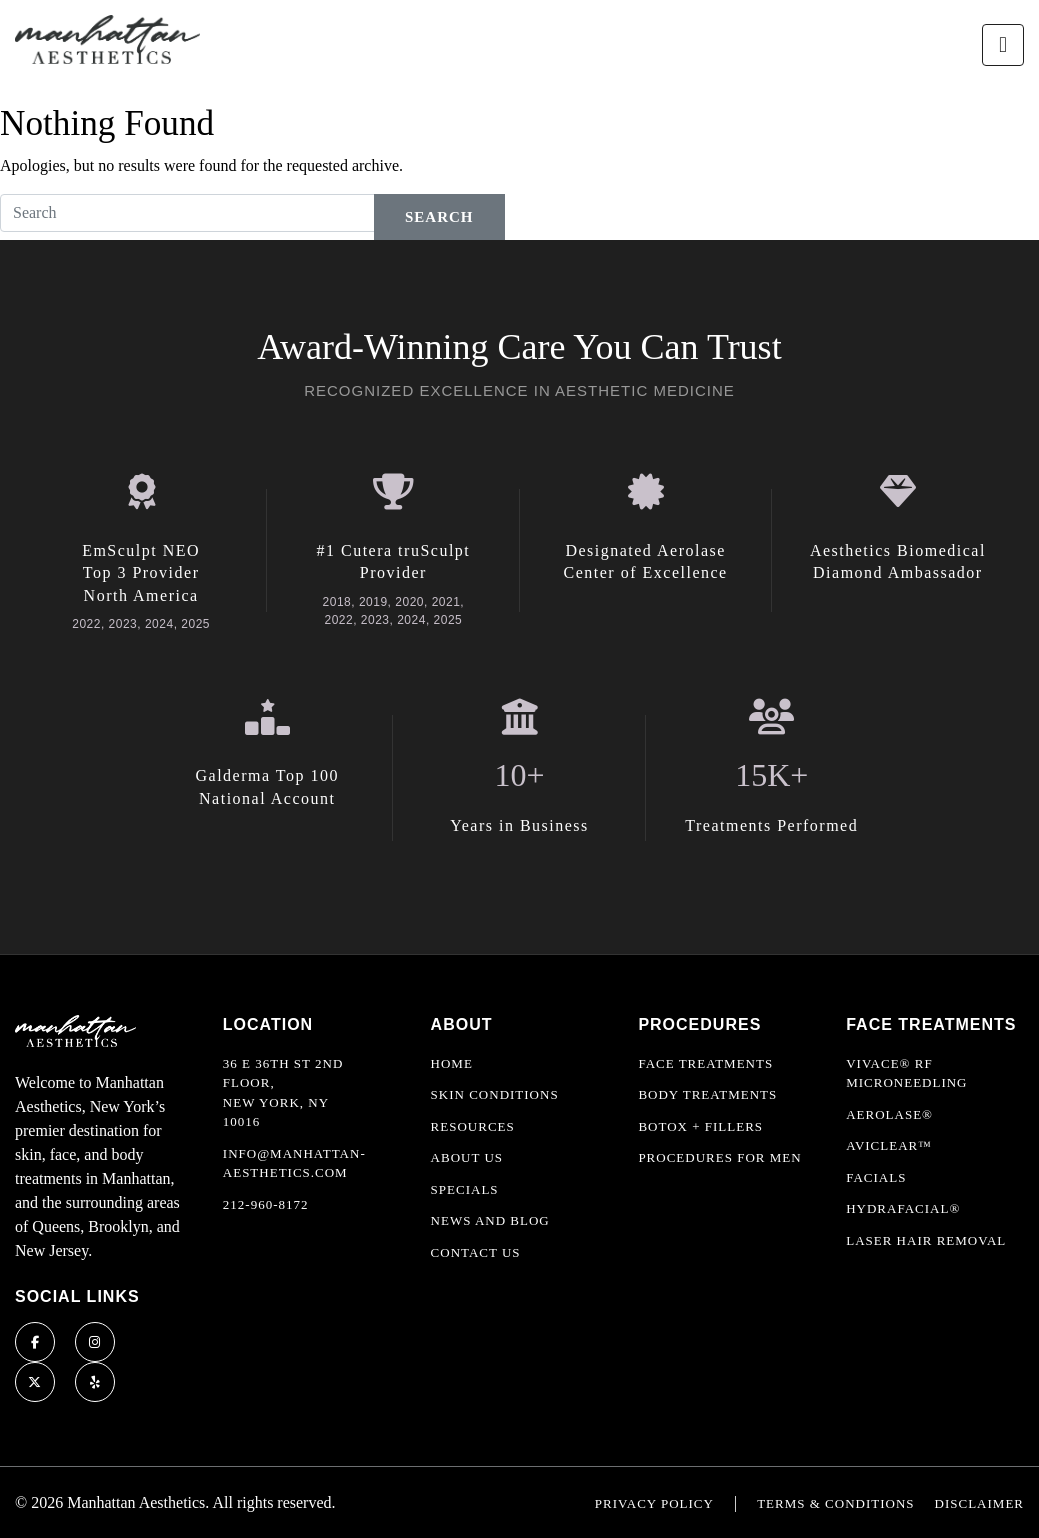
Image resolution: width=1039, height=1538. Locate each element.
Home (452, 1063)
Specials (465, 1189)
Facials (876, 1177)
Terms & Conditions (835, 1503)
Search (439, 217)
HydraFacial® (903, 1208)
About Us (467, 1157)
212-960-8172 (266, 1204)
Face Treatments (705, 1063)
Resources (473, 1126)
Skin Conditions (495, 1094)
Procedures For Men (719, 1157)
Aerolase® (889, 1114)
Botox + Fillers (700, 1126)
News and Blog (490, 1220)
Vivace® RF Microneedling (906, 1073)
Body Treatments (707, 1094)
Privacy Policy (654, 1503)
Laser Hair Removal (926, 1240)
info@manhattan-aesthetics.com (294, 1163)
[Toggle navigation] (1003, 45)
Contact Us (476, 1252)
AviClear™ (889, 1145)
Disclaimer (979, 1503)
